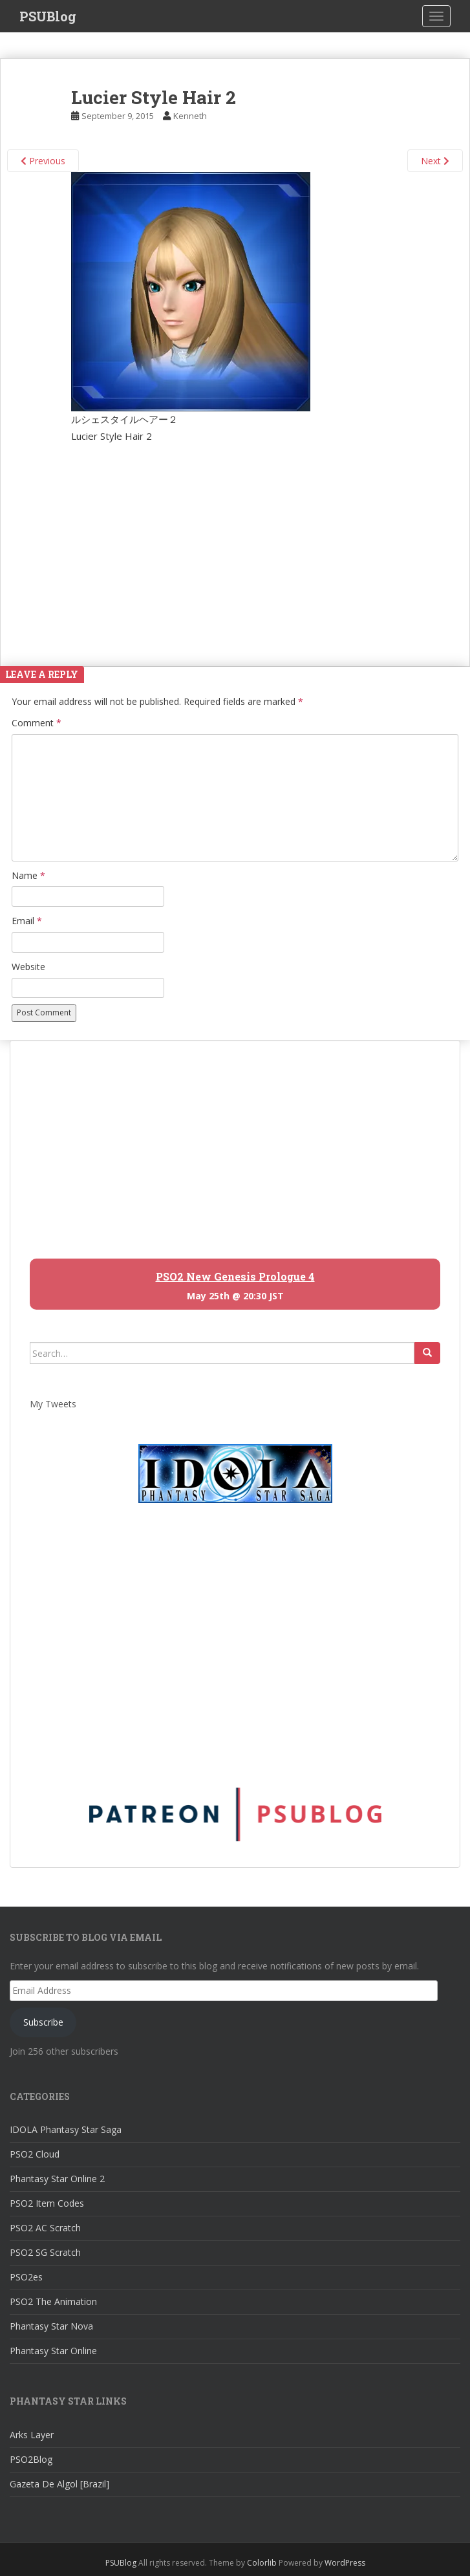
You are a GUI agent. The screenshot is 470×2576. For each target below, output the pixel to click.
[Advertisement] (235, 541)
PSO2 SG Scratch (45, 2252)
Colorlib (262, 2562)
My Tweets (53, 1404)
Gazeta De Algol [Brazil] (59, 2484)
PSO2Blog (31, 2459)
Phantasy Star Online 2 (57, 2178)
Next (435, 161)
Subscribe (43, 2022)
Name (28, 875)
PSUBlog (47, 16)
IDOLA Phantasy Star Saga (66, 2129)
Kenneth (190, 116)
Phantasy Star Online (53, 2350)
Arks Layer (32, 2435)
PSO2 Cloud (34, 2154)
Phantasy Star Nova (51, 2326)
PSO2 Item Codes (47, 2203)
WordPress (345, 2562)
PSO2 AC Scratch (45, 2228)
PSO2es (26, 2277)
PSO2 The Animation (53, 2301)
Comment (36, 723)
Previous (43, 161)
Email (27, 921)
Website (28, 966)
